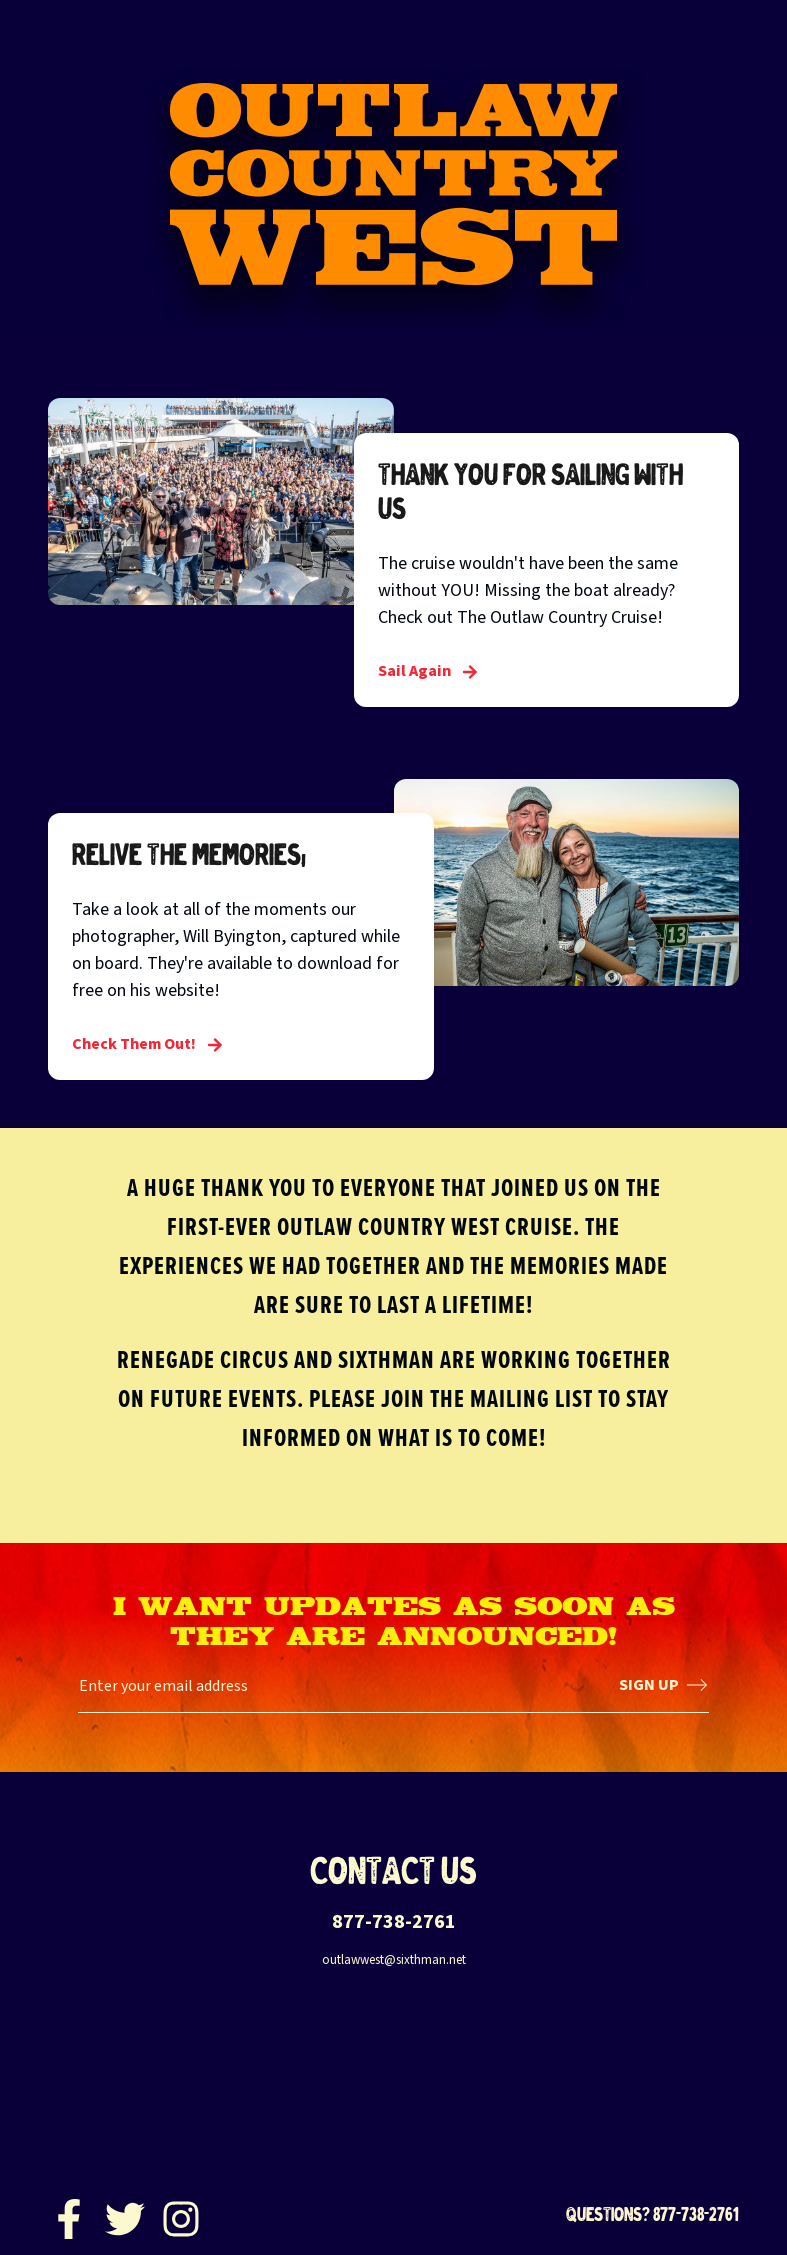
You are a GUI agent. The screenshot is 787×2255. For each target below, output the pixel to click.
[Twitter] (125, 2214)
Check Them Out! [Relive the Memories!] (147, 1044)
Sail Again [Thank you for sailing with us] (428, 671)
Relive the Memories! (189, 854)
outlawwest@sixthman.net (394, 1960)
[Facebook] (69, 2214)
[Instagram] (181, 2214)
